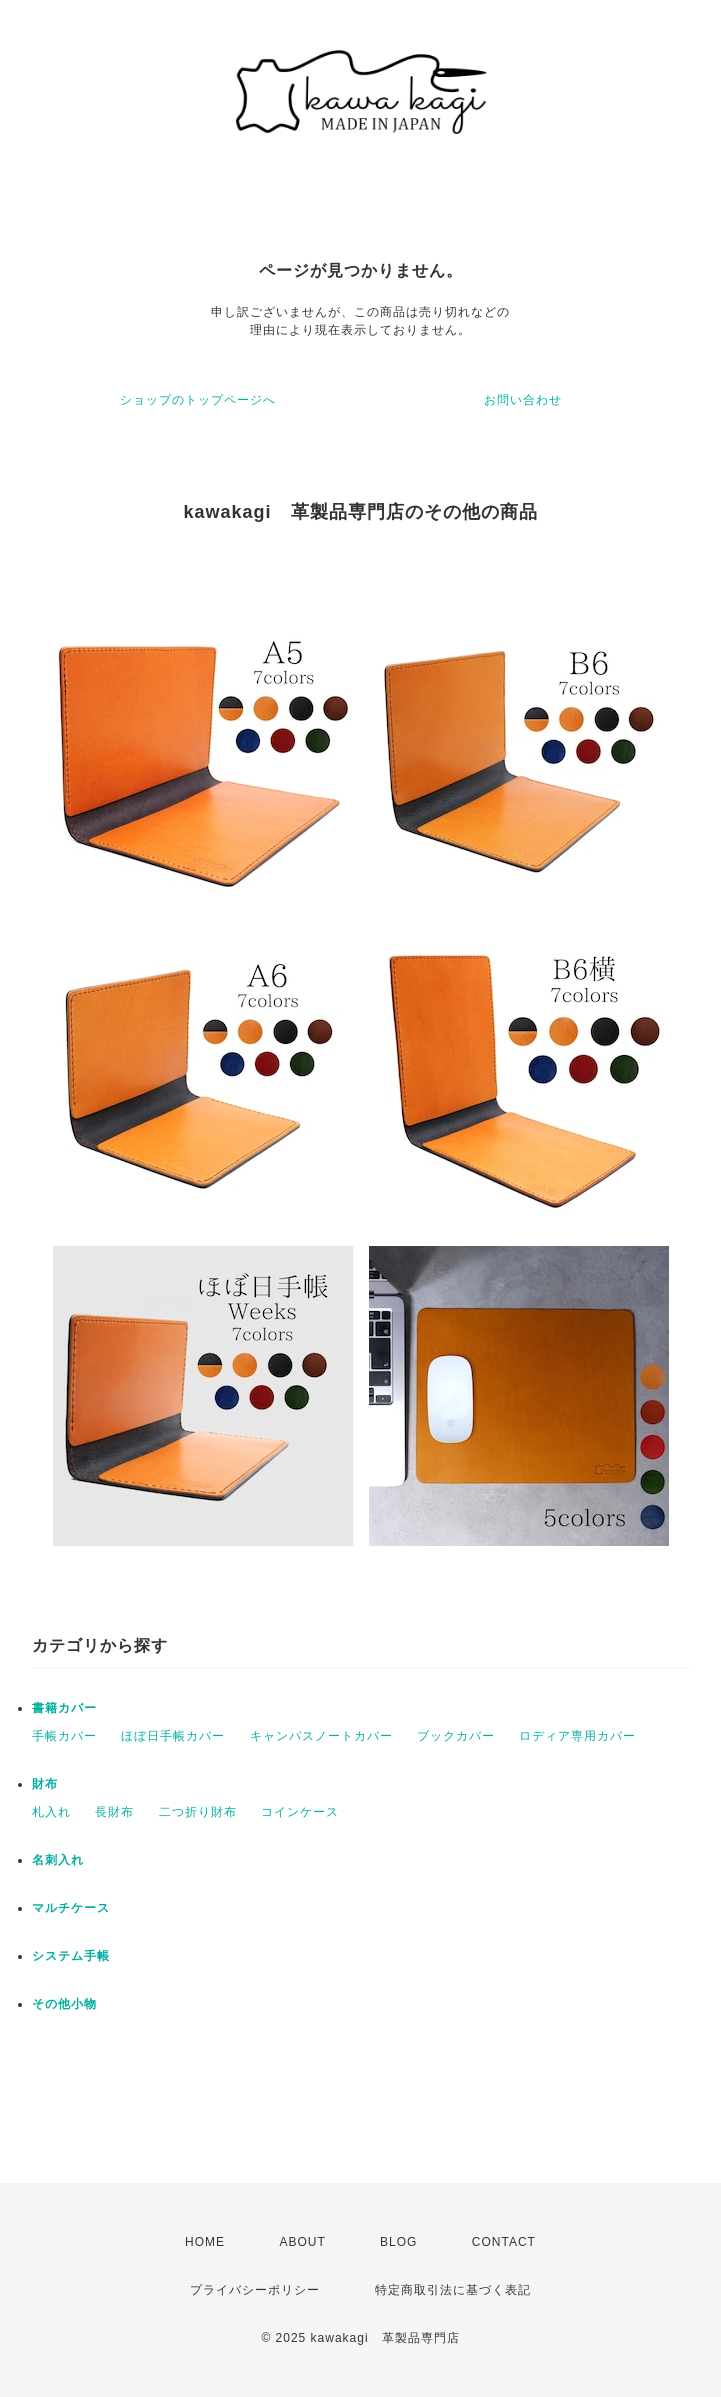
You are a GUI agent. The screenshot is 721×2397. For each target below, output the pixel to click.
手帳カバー (64, 1736)
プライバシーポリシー (255, 2290)
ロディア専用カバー (577, 1736)
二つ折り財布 (198, 1812)
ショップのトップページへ (198, 400)
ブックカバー (456, 1736)
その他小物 (64, 2004)
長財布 (114, 1812)
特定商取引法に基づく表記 (453, 2290)
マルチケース (71, 1908)
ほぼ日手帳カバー (173, 1736)
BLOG (398, 2242)
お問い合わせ (523, 400)
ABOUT (302, 2242)
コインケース (300, 1812)
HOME (205, 2242)
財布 (45, 1784)
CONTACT (504, 2242)
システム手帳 (71, 1956)
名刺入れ (58, 1860)
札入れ (51, 1812)
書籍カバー (64, 1708)
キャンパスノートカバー (321, 1736)
